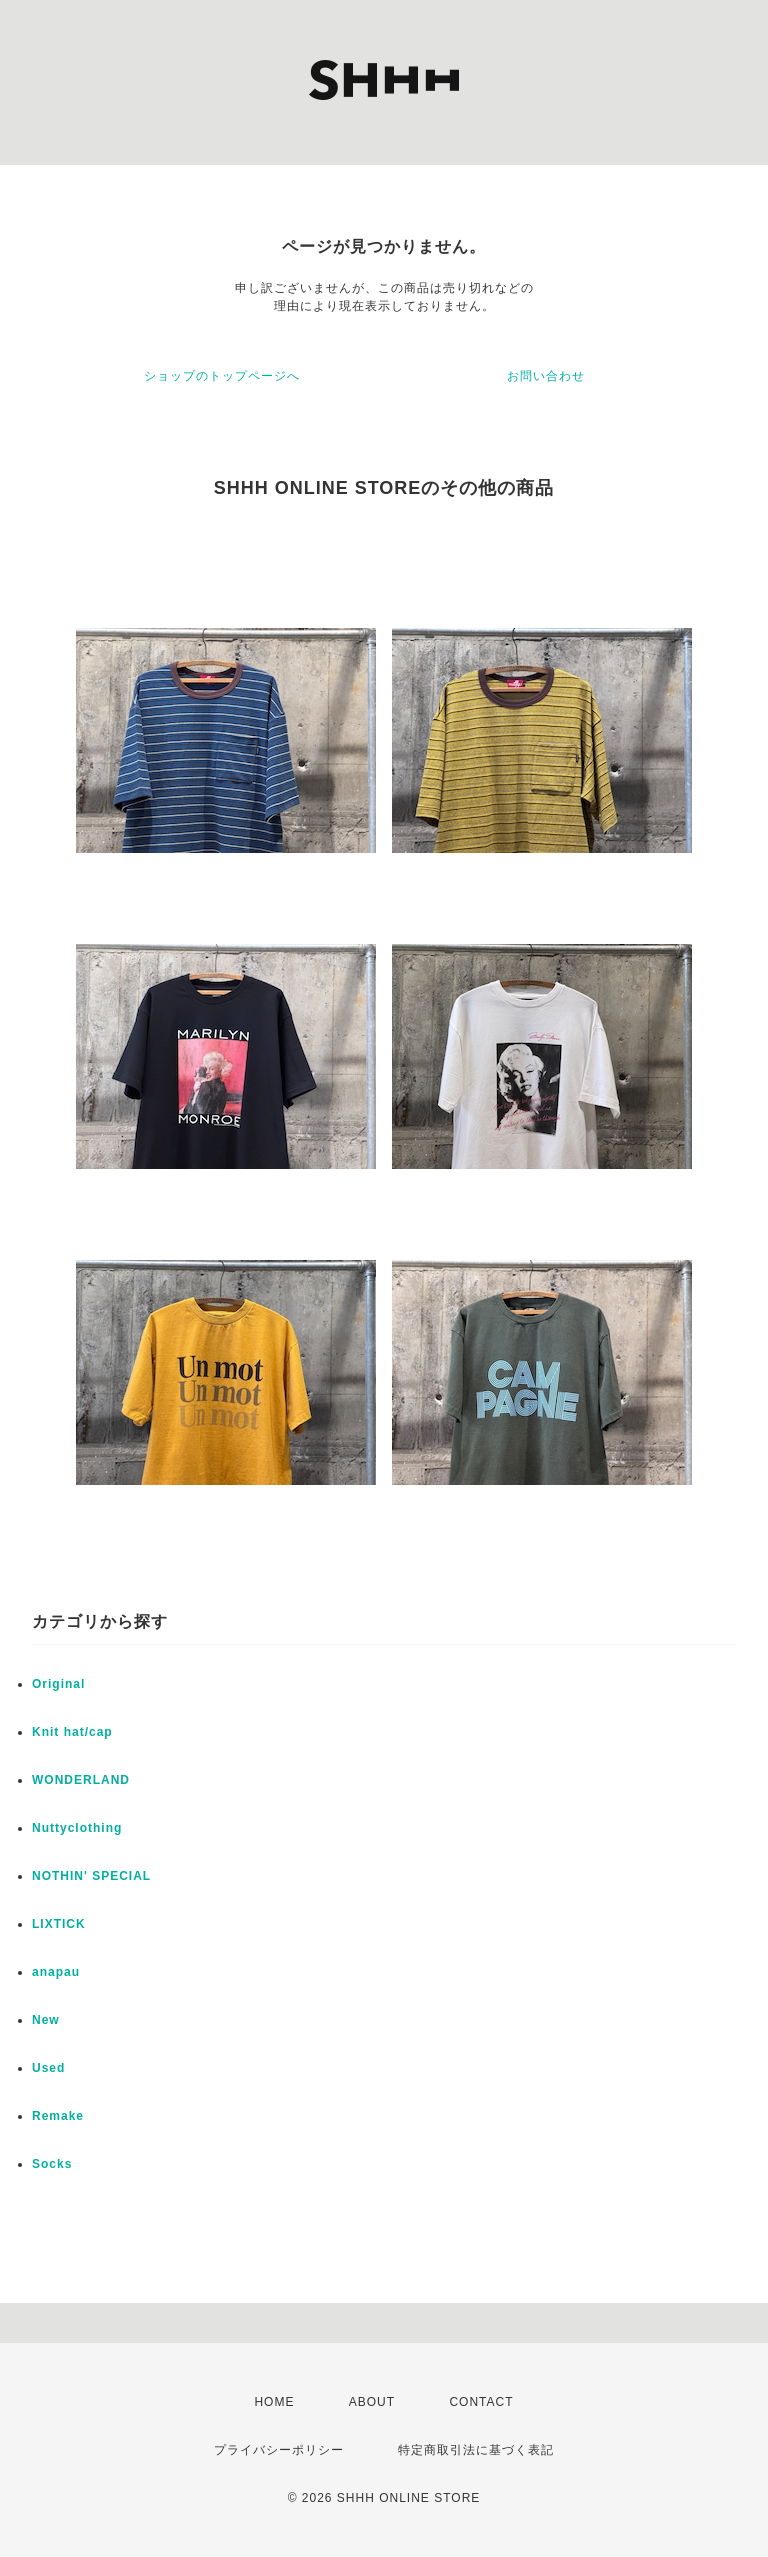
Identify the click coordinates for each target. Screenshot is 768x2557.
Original (58, 1684)
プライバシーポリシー (279, 2450)
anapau (56, 1972)
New (46, 2020)
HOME (274, 2402)
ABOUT (372, 2402)
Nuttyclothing (77, 1828)
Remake (58, 2116)
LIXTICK (59, 1924)
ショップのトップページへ (222, 376)
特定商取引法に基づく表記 (476, 2450)
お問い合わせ (546, 376)
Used (48, 2068)
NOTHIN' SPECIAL (91, 1876)
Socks (52, 2164)
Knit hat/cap (72, 1732)
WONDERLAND (81, 1780)
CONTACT (481, 2402)
